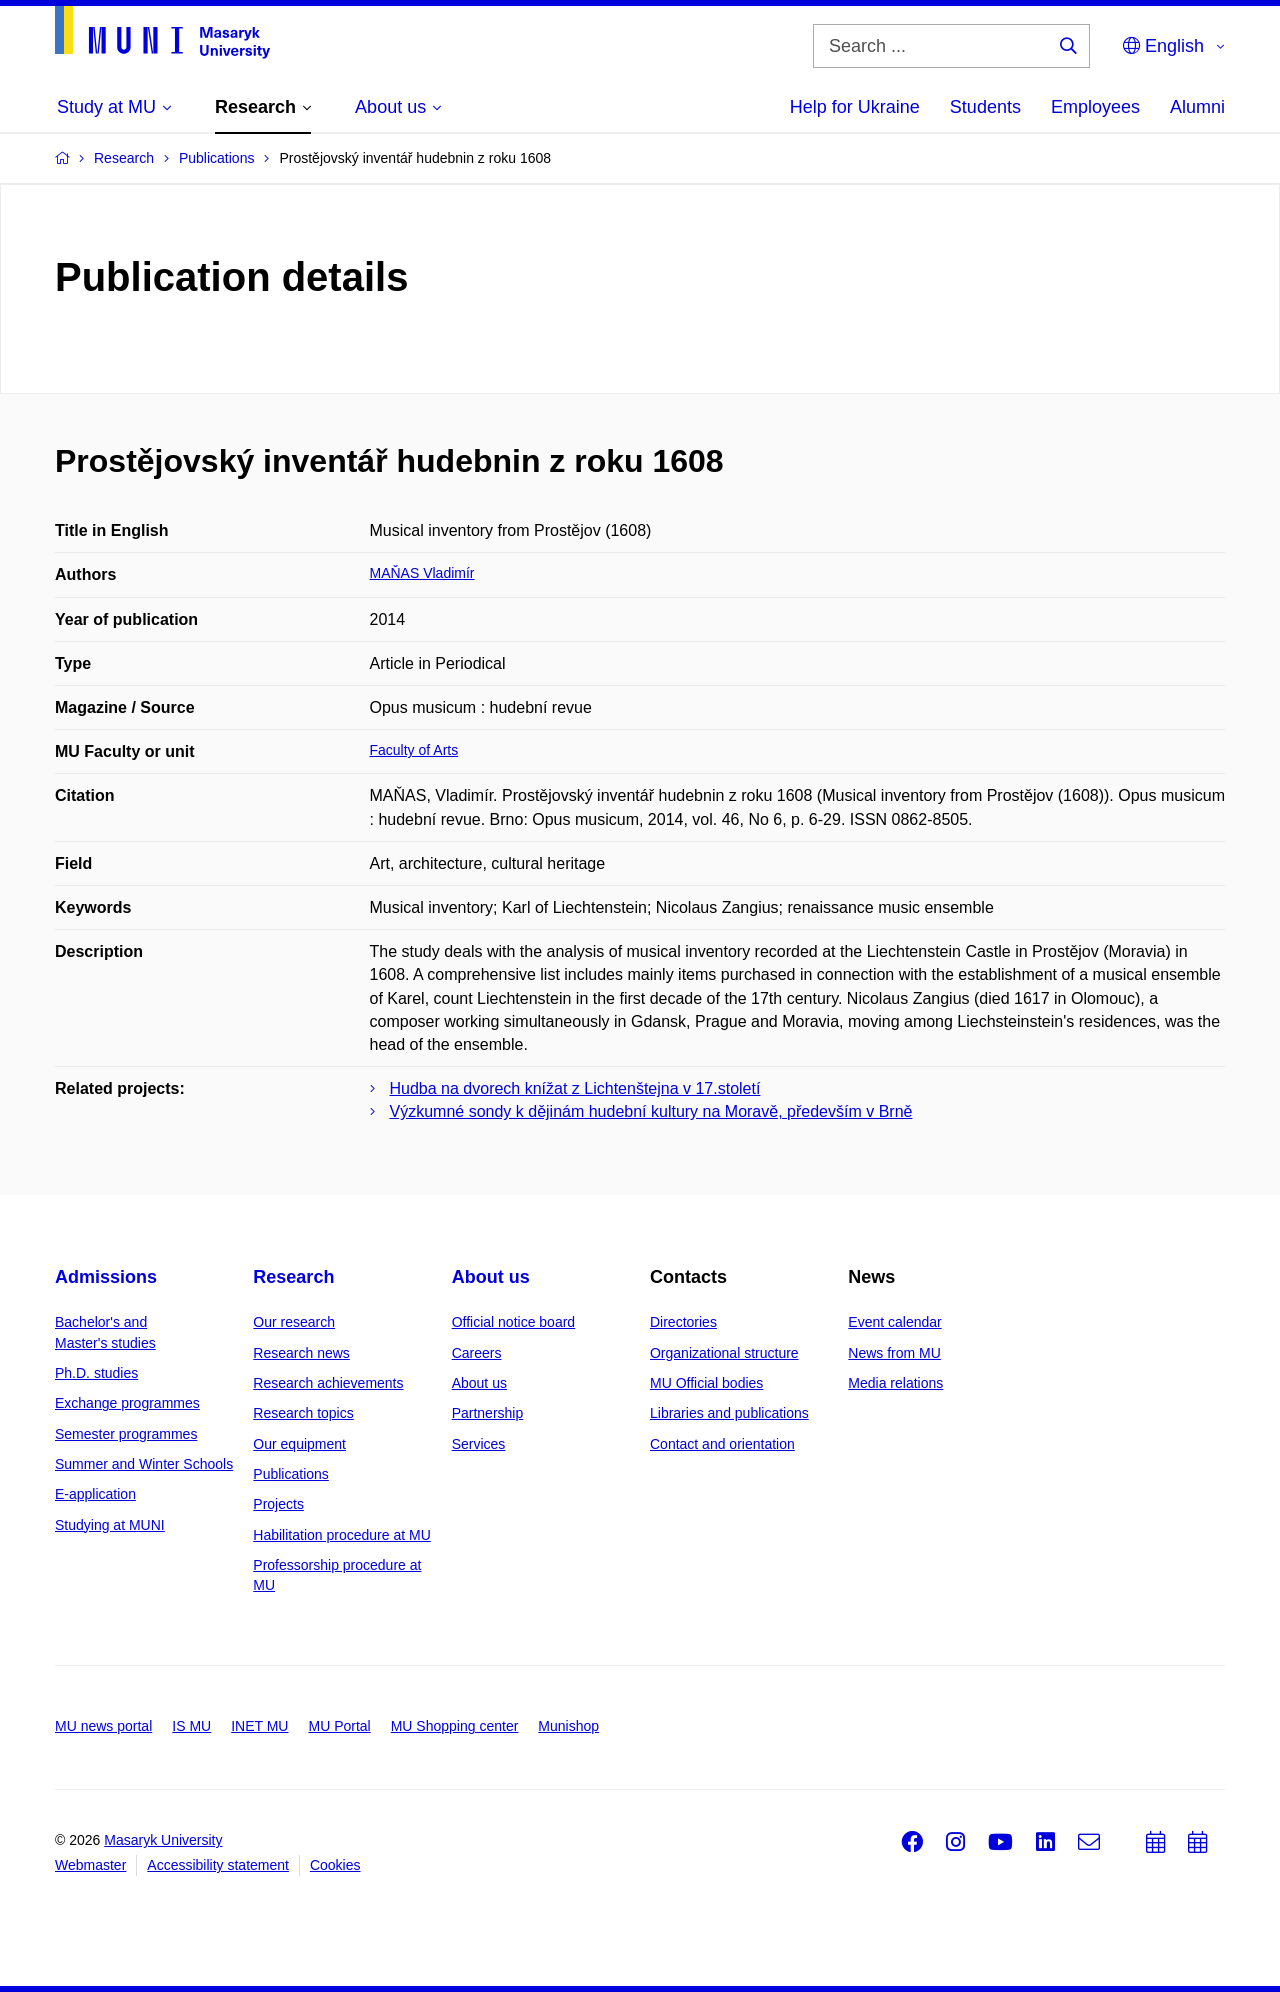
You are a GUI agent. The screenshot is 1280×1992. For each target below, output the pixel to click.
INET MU (259, 1726)
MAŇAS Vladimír (422, 573)
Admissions (106, 1277)
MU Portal (339, 1726)
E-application (95, 1494)
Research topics (303, 1413)
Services (479, 1444)
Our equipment (299, 1444)
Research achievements (328, 1383)
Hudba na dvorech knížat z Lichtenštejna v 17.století (575, 1088)
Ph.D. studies (96, 1373)
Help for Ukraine (855, 107)
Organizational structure (724, 1353)
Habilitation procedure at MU (341, 1535)
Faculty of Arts (414, 750)
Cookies (335, 1865)
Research (293, 1277)
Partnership (488, 1413)
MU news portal (103, 1726)
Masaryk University (163, 1840)
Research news (301, 1353)
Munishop (568, 1726)
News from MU (894, 1353)
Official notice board (513, 1322)
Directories (683, 1322)
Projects (278, 1504)
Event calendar (894, 1322)
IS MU (191, 1726)
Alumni (1197, 107)
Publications (291, 1474)
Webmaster (90, 1865)
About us (491, 1277)
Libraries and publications (729, 1413)
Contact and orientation (722, 1444)
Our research (294, 1322)
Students (985, 107)
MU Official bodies (706, 1383)
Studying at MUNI (110, 1525)
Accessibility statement (218, 1865)
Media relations (895, 1383)
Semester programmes (126, 1434)
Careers (477, 1353)
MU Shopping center (455, 1726)
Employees (1095, 107)
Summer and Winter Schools (144, 1464)
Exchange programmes (127, 1403)
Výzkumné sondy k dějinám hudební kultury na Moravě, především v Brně (651, 1111)
